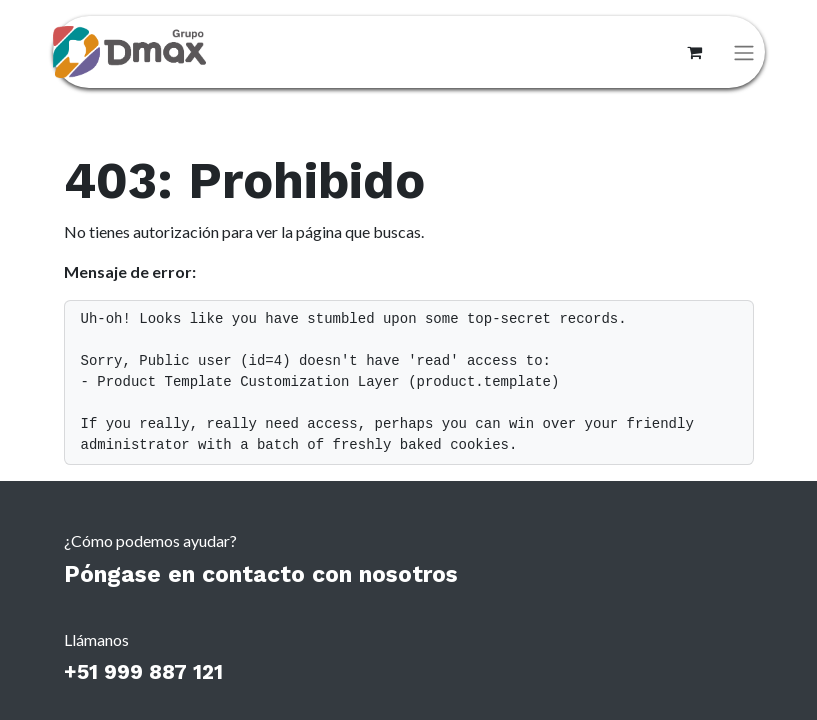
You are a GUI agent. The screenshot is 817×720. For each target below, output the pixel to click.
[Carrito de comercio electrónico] (695, 52)
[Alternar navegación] (744, 52)
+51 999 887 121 (143, 672)
